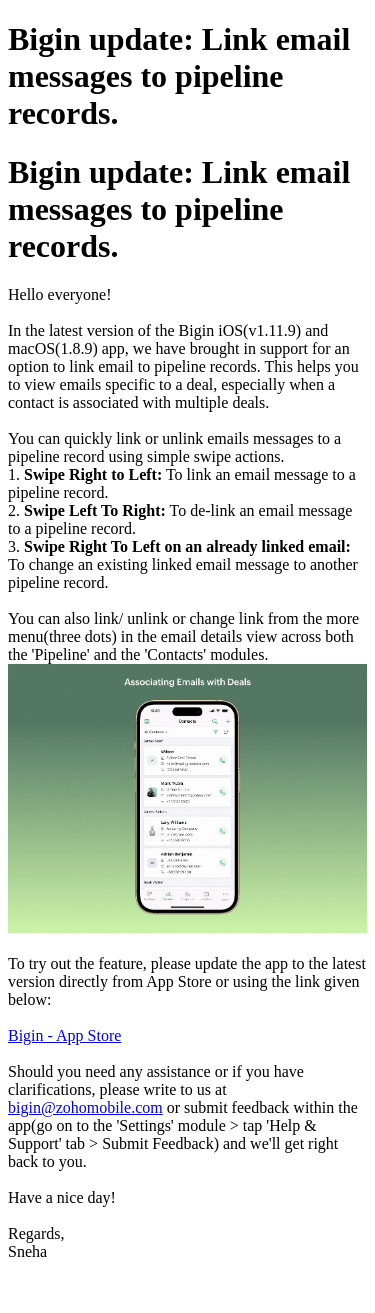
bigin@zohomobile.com (85, 1107)
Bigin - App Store (64, 1035)
